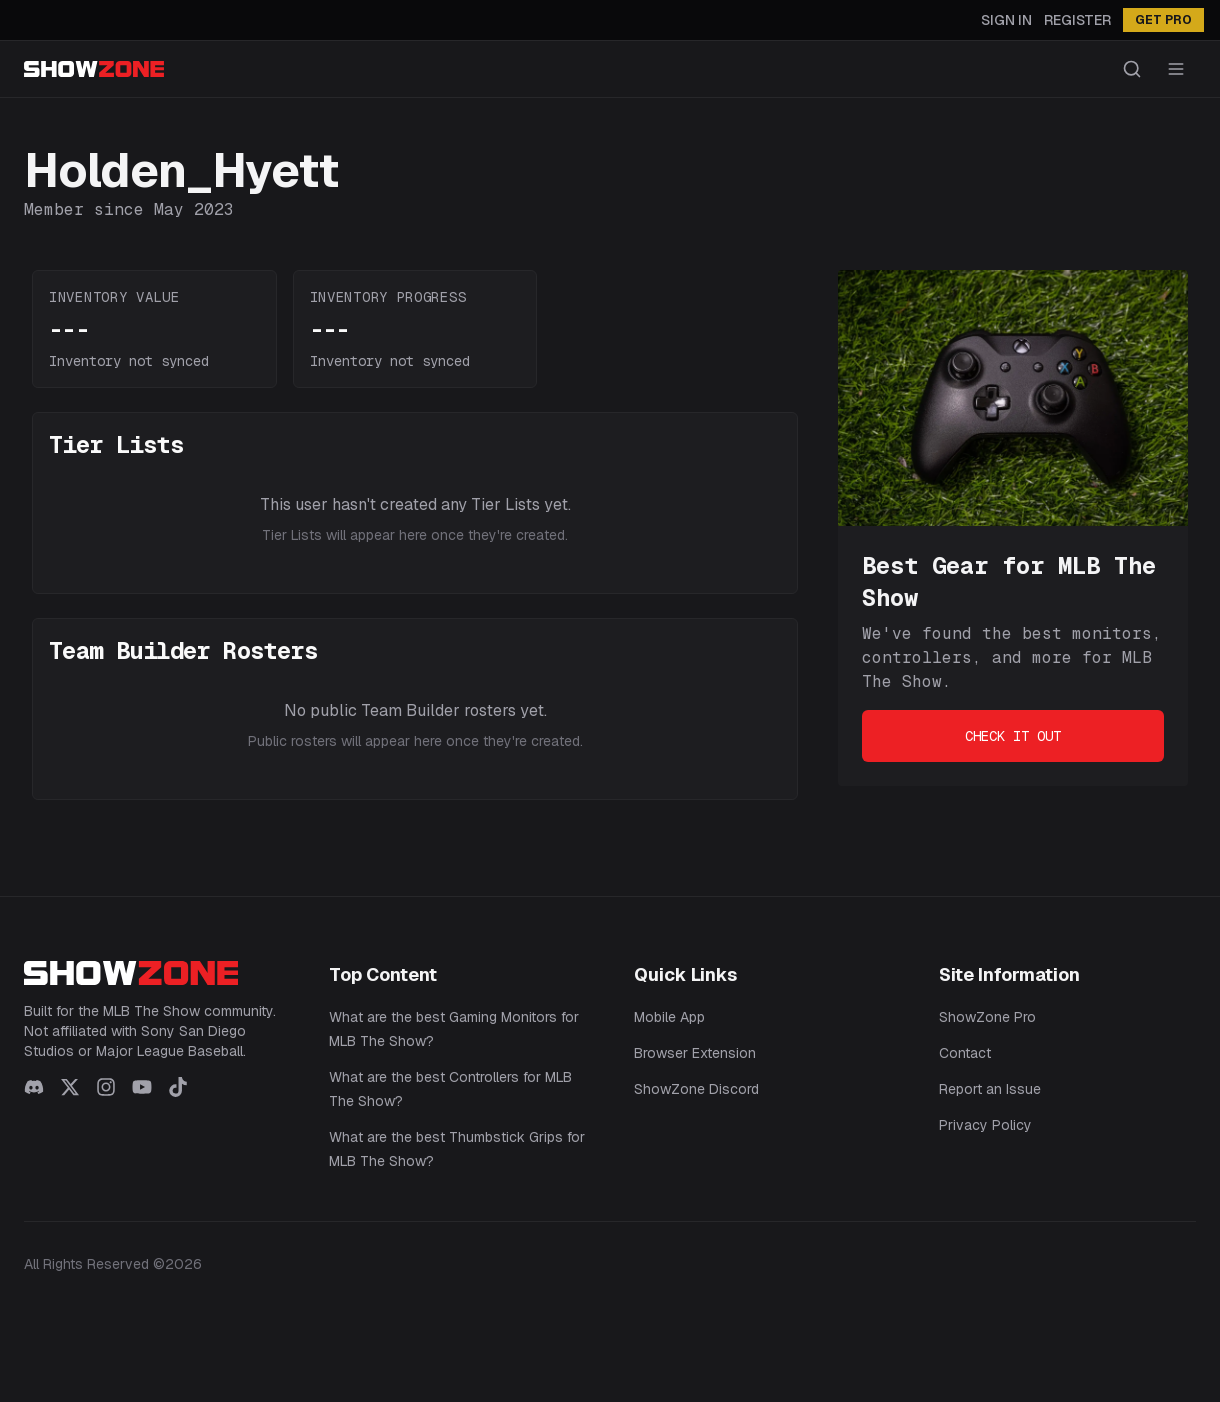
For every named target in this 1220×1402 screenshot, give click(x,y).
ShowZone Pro (987, 1017)
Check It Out (1013, 736)
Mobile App (669, 1017)
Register (1077, 20)
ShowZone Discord (696, 1089)
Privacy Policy (985, 1125)
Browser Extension (695, 1053)
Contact (965, 1053)
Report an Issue (990, 1089)
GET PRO (1163, 20)
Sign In (1006, 20)
